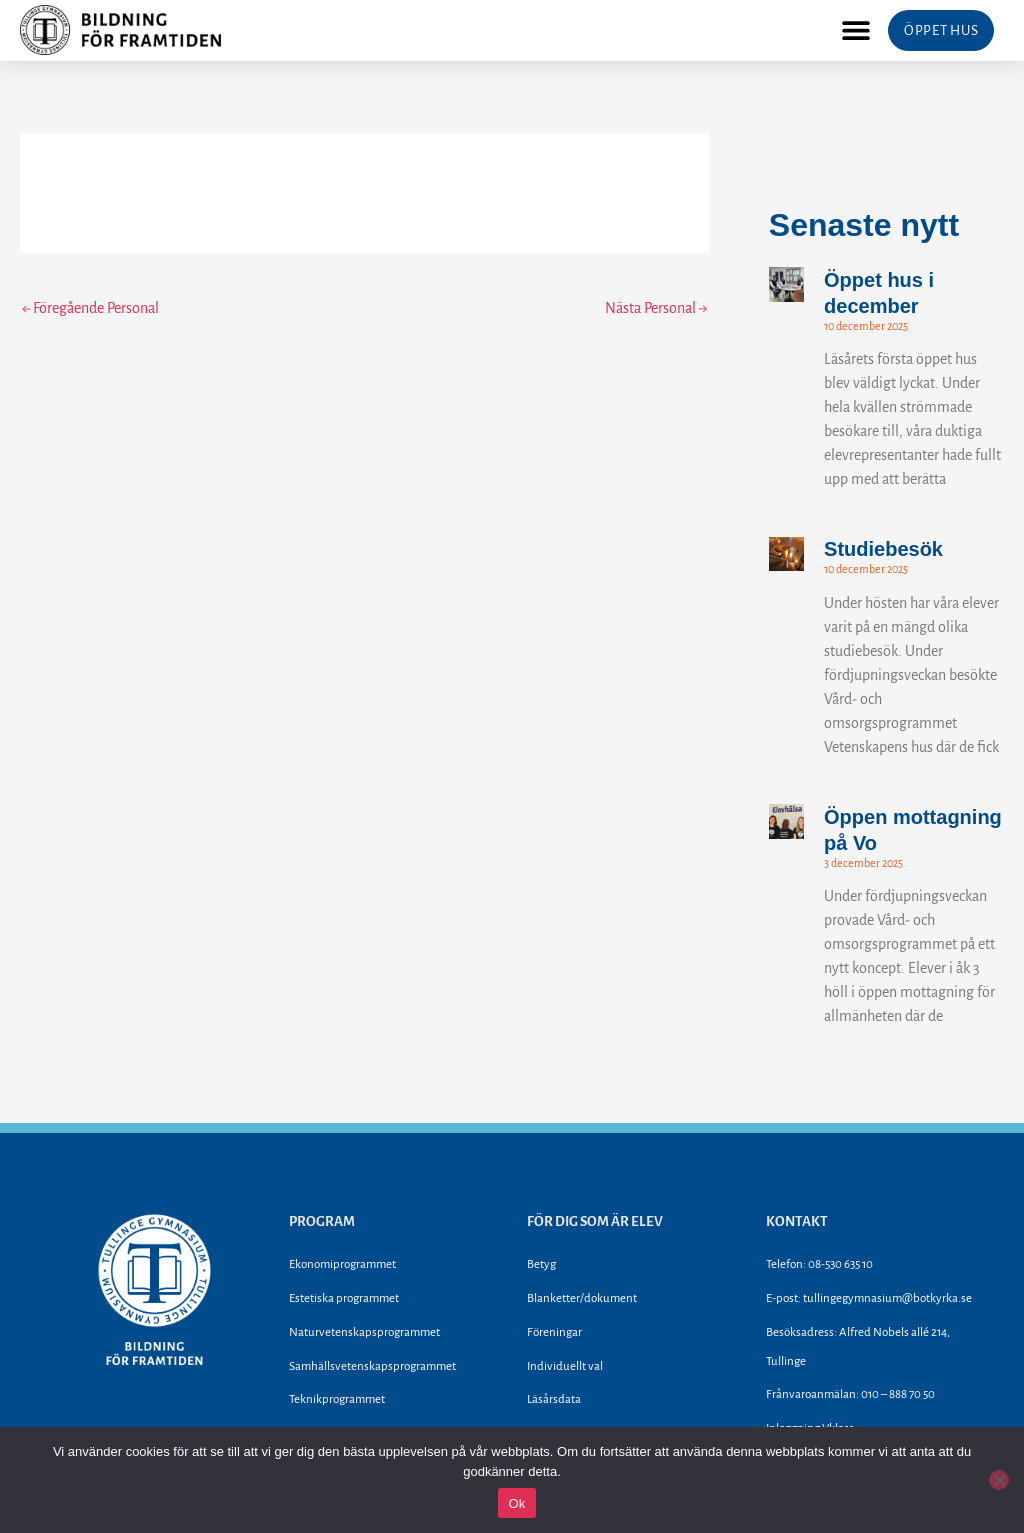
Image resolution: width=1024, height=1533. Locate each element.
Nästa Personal (656, 308)
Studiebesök (883, 549)
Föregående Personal (90, 308)
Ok (516, 1503)
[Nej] (999, 1480)
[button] (855, 30)
